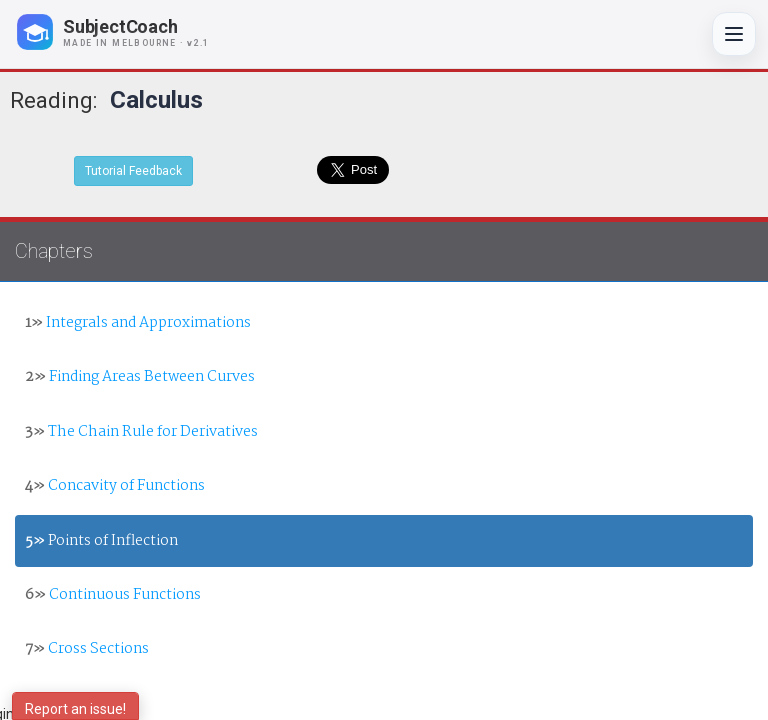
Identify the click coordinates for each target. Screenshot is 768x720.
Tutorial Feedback (133, 171)
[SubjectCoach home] (130, 32)
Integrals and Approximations (138, 323)
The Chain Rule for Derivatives (141, 432)
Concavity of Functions (115, 486)
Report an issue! (75, 709)
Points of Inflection (101, 541)
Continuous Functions (113, 595)
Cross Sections (87, 649)
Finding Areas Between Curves (140, 377)
